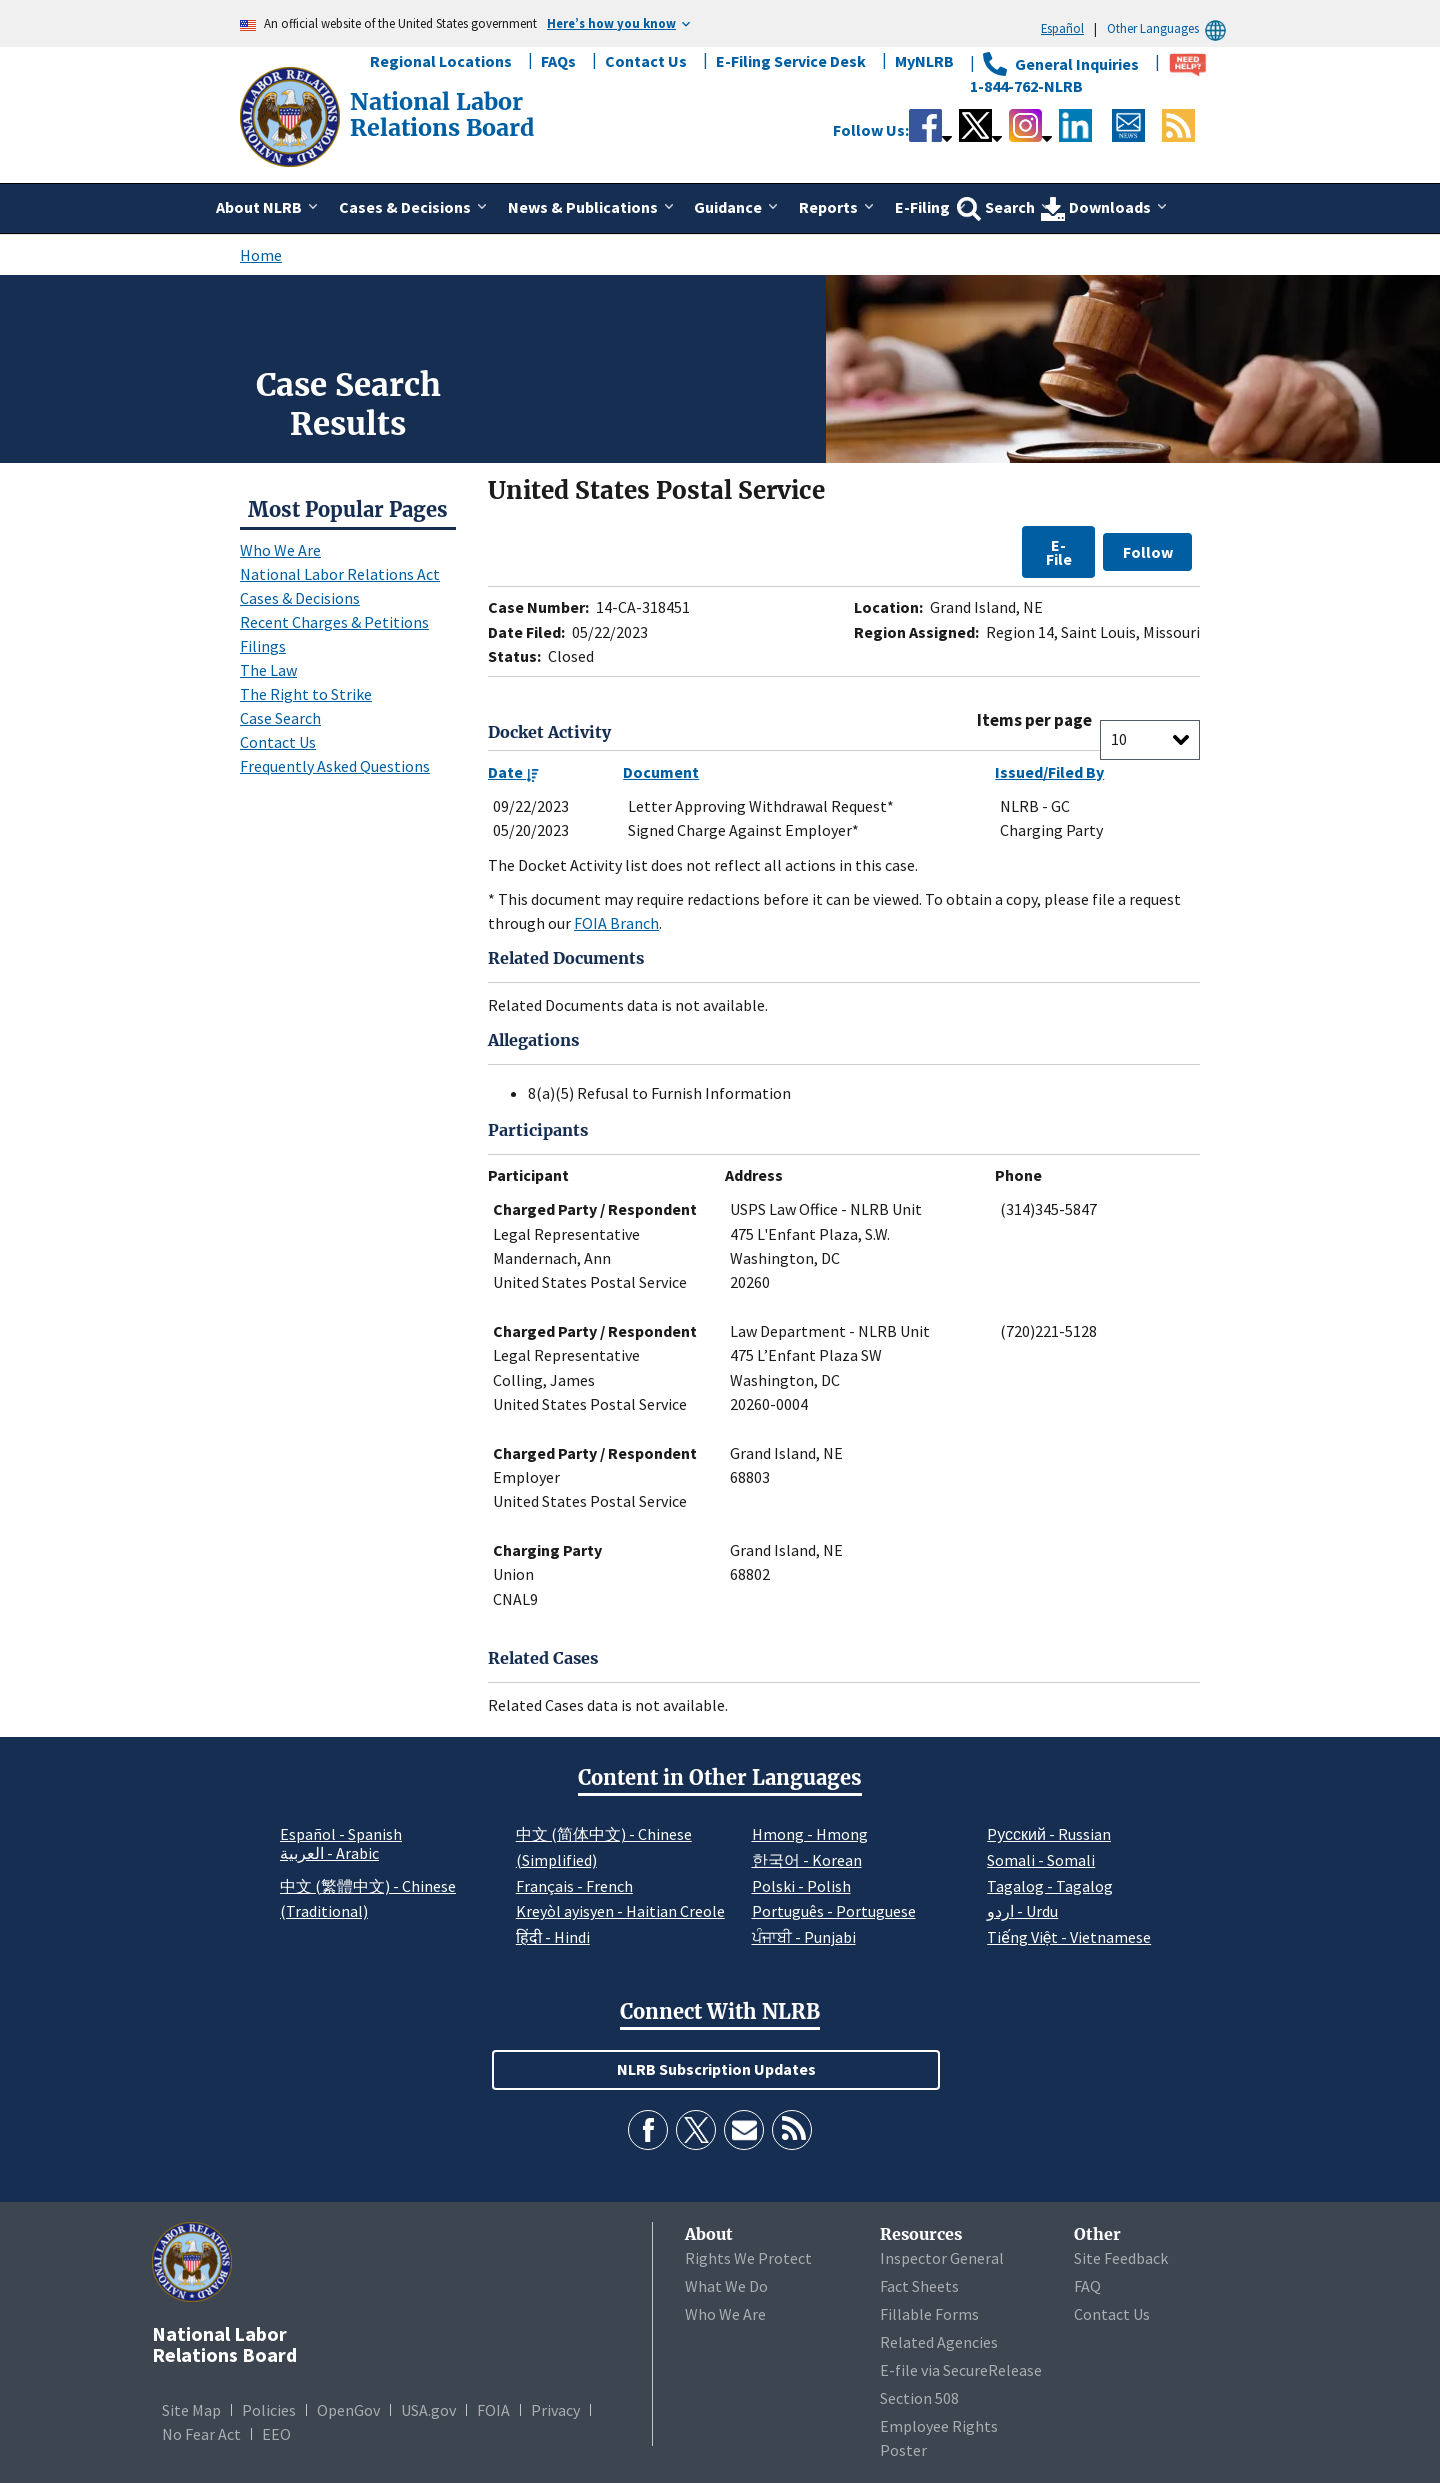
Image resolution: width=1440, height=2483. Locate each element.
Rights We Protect (748, 2258)
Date (513, 772)
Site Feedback (1121, 2258)
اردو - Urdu (1022, 1911)
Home (261, 255)
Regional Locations (441, 61)
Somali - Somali (1041, 1860)
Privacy (555, 2410)
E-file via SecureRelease (961, 2370)
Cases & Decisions (300, 598)
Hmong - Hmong (810, 1834)
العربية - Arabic (329, 1854)
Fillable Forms (929, 2314)
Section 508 (919, 2398)
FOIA (493, 2410)
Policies (269, 2410)
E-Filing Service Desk (791, 61)
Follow (1148, 552)
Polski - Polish (801, 1886)
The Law (268, 670)
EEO (276, 2434)
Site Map (191, 2410)
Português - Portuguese (834, 1911)
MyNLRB (924, 61)
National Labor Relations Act (340, 574)
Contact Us (646, 61)
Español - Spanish (341, 1834)
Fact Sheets (919, 2286)
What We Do (726, 2286)
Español (1062, 28)
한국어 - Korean (807, 1860)
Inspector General (942, 2258)
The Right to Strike (306, 694)
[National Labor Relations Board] (292, 115)
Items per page (1034, 720)
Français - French (574, 1886)
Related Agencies (939, 2342)
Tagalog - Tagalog (1050, 1886)
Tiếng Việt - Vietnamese (1069, 1937)
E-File (1059, 552)
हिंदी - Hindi (553, 1937)
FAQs (558, 61)
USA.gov (428, 2410)
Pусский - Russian (1049, 1834)
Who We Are (280, 550)
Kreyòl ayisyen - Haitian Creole (620, 1911)
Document (661, 772)
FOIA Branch (616, 923)
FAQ (1087, 2286)
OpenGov (348, 2410)
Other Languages (1169, 28)
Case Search (280, 718)
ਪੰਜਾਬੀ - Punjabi (804, 1937)
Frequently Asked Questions (335, 766)
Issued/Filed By (1049, 772)
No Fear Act (201, 2434)
